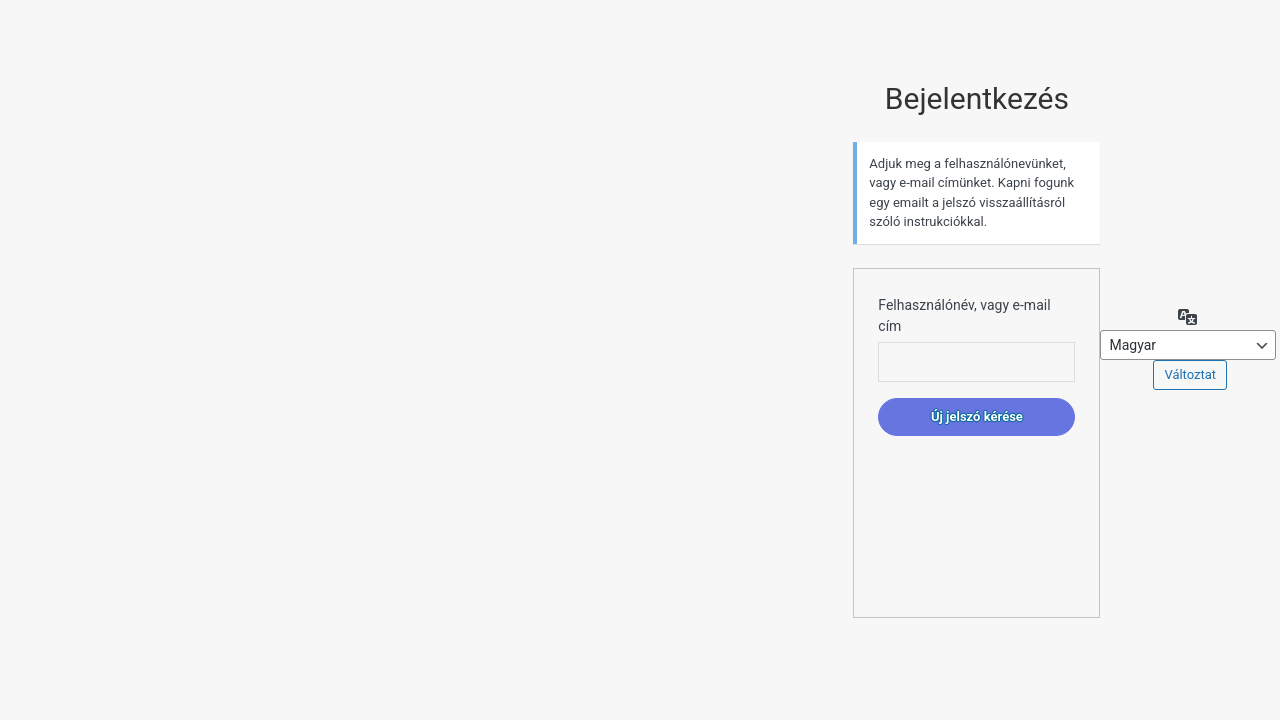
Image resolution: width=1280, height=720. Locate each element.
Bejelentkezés (977, 98)
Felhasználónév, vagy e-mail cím (964, 315)
